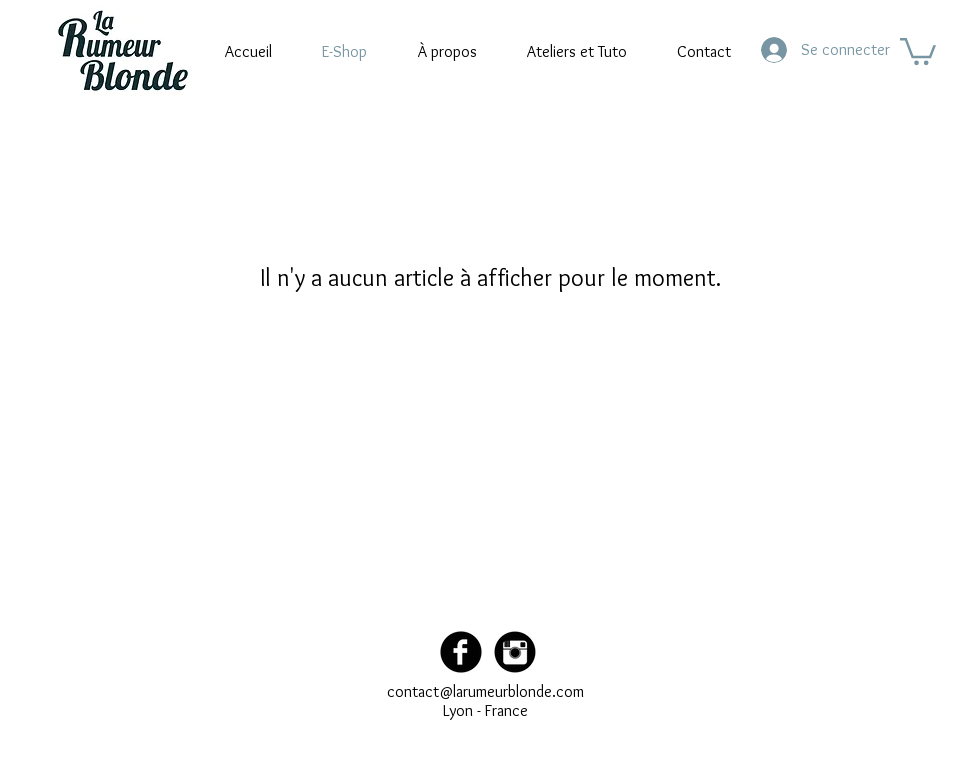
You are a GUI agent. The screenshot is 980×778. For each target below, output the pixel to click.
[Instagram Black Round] (515, 652)
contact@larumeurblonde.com (485, 691)
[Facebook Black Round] (461, 652)
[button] (918, 50)
